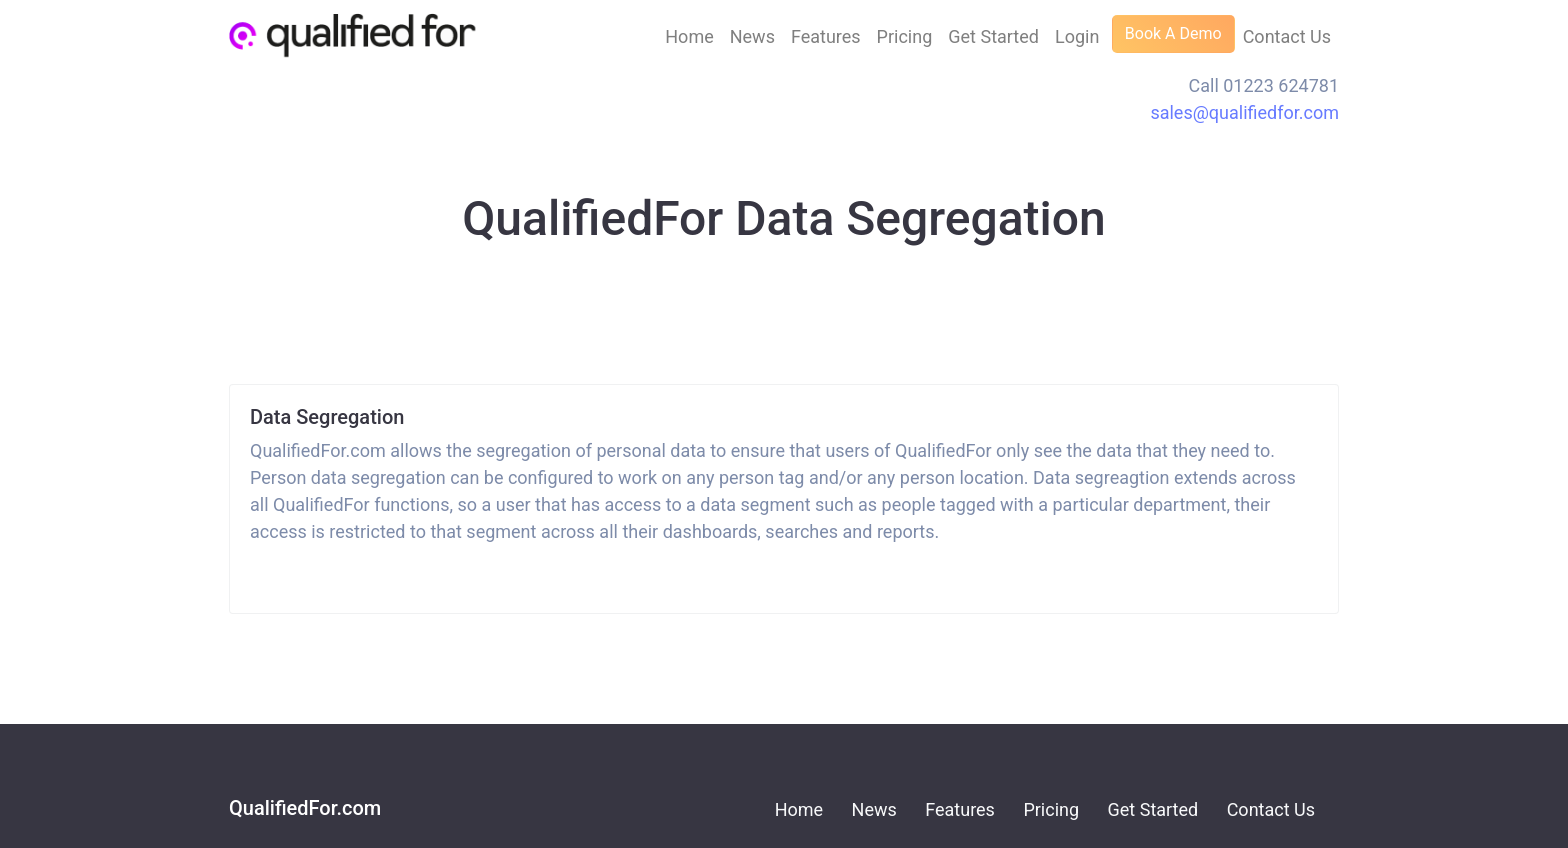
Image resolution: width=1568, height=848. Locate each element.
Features (826, 36)
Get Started (993, 36)
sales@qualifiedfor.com (1244, 112)
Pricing (905, 36)
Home (689, 36)
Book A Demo (1173, 33)
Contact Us (1287, 36)
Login (1077, 36)
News (752, 36)
